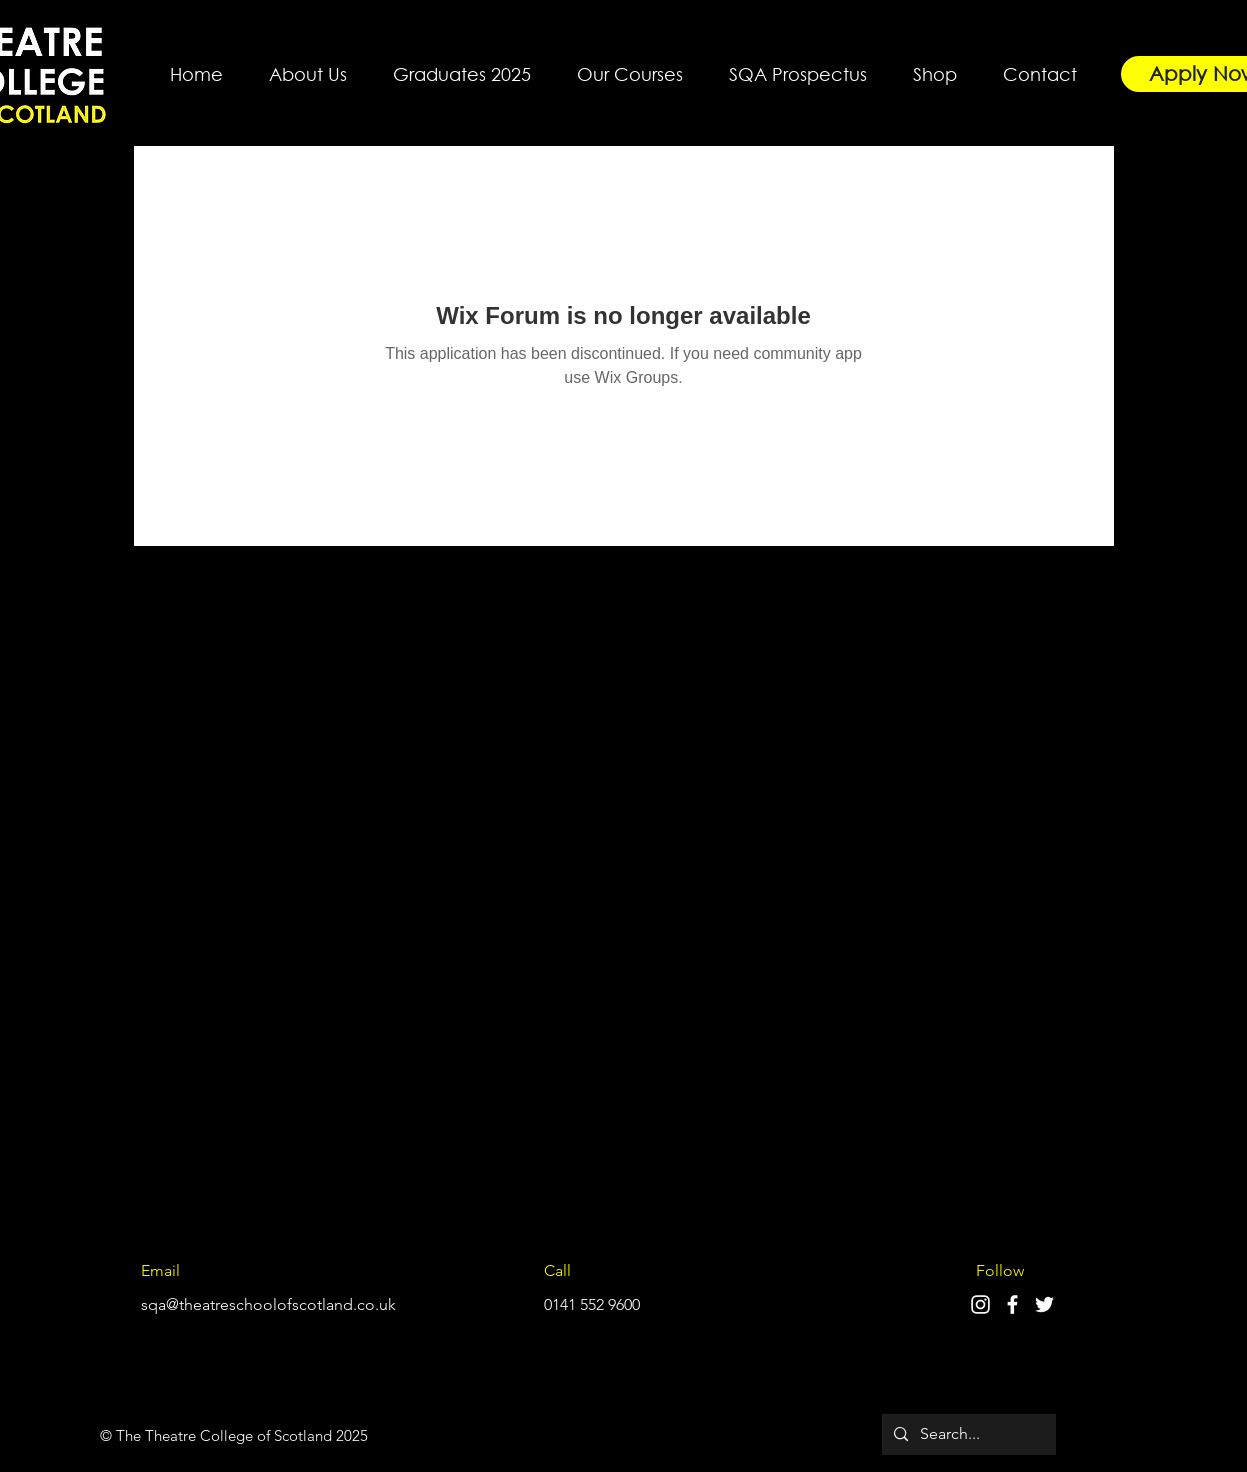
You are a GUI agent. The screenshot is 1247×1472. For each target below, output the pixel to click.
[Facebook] (1012, 1304)
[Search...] (967, 1434)
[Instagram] (980, 1304)
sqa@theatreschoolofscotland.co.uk (268, 1304)
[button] (308, 65)
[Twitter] (1044, 1304)
